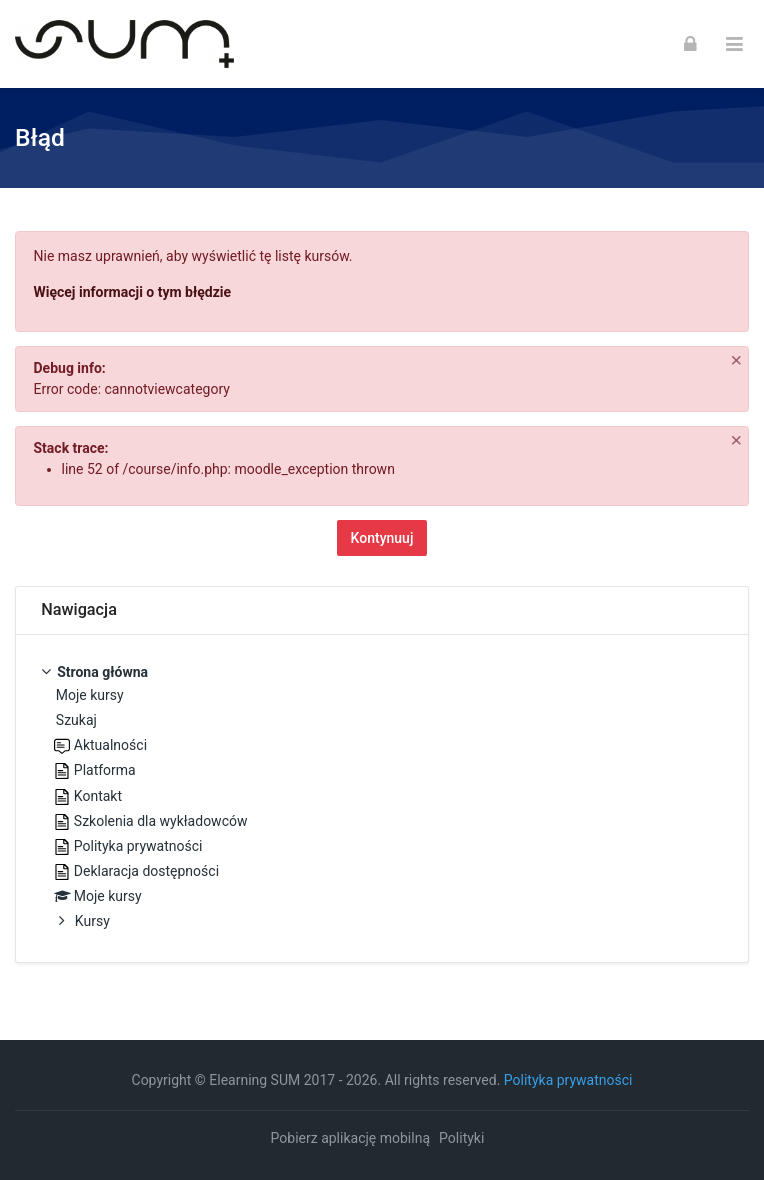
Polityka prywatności (568, 1080)
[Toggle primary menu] (734, 44)
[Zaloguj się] (690, 44)
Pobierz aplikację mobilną (350, 1138)
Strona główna (102, 672)
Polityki (461, 1138)
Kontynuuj (382, 538)
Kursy (92, 921)
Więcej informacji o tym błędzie (133, 292)
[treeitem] (382, 798)
